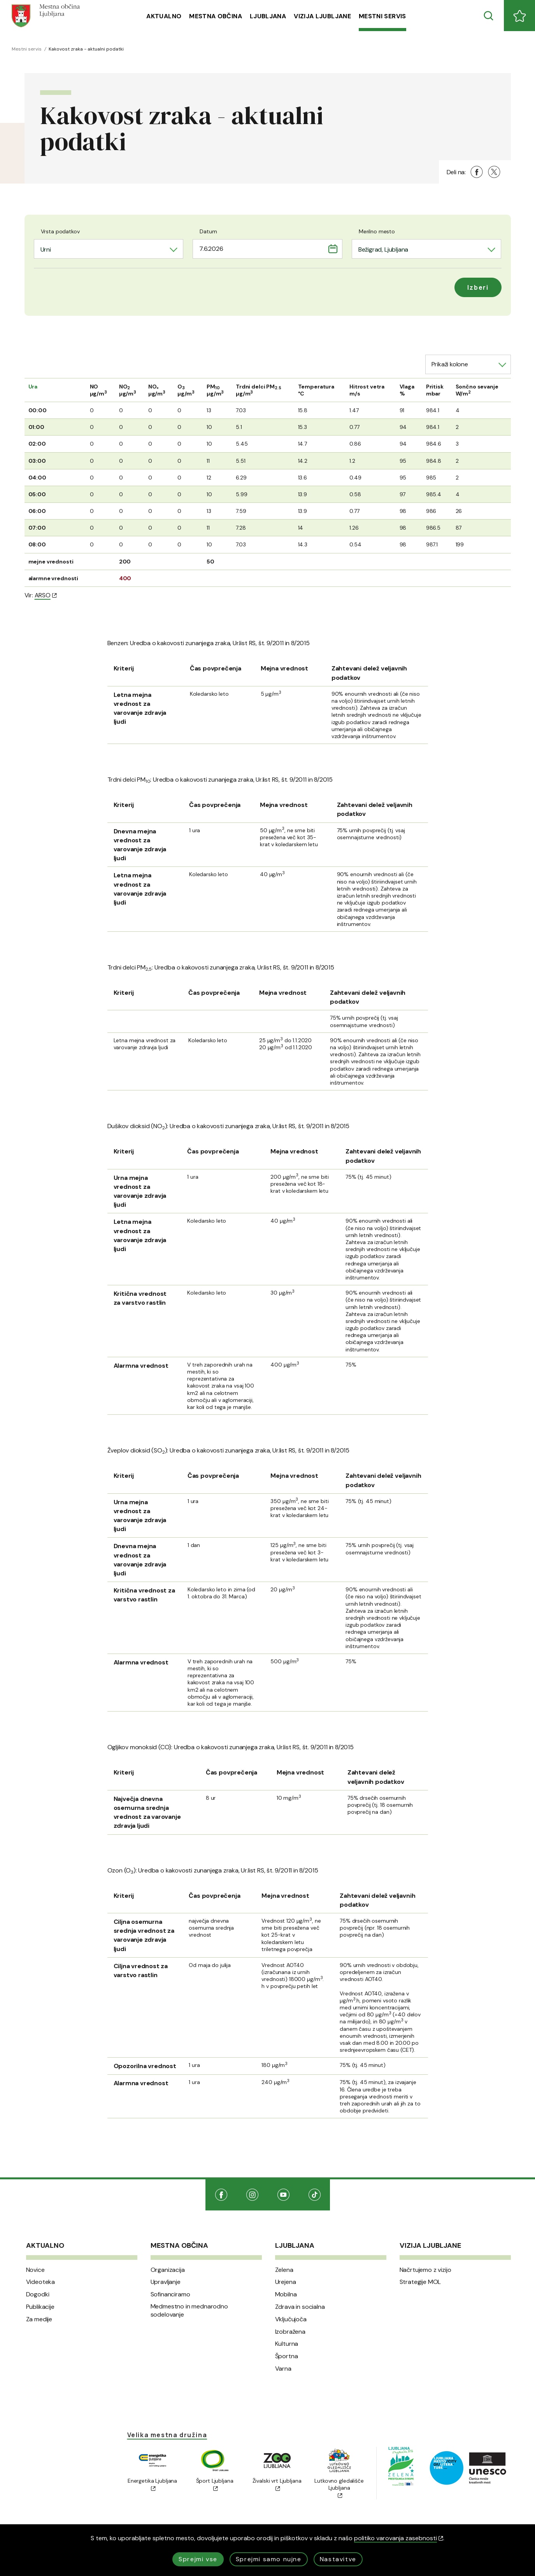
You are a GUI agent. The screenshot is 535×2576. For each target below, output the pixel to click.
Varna (283, 2369)
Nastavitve (338, 2559)
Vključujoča (291, 2319)
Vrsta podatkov (60, 231)
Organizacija (168, 2270)
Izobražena (290, 2332)
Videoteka (40, 2282)
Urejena (285, 2282)
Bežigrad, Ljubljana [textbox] (383, 249)
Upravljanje (166, 2282)
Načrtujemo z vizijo (425, 2270)
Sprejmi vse (198, 2559)
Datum (208, 231)
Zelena (284, 2270)
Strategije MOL (420, 2282)
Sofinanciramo (170, 2294)
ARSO (46, 595)
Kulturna (286, 2344)
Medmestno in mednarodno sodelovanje (189, 2311)
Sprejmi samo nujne (269, 2559)
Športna (286, 2356)
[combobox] (109, 249)
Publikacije (40, 2307)
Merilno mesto (377, 231)
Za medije (39, 2319)
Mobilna (286, 2294)
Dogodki (37, 2294)
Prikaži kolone (450, 364)
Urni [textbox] (45, 249)
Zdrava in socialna (300, 2307)
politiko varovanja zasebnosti (398, 2538)
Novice (35, 2270)
